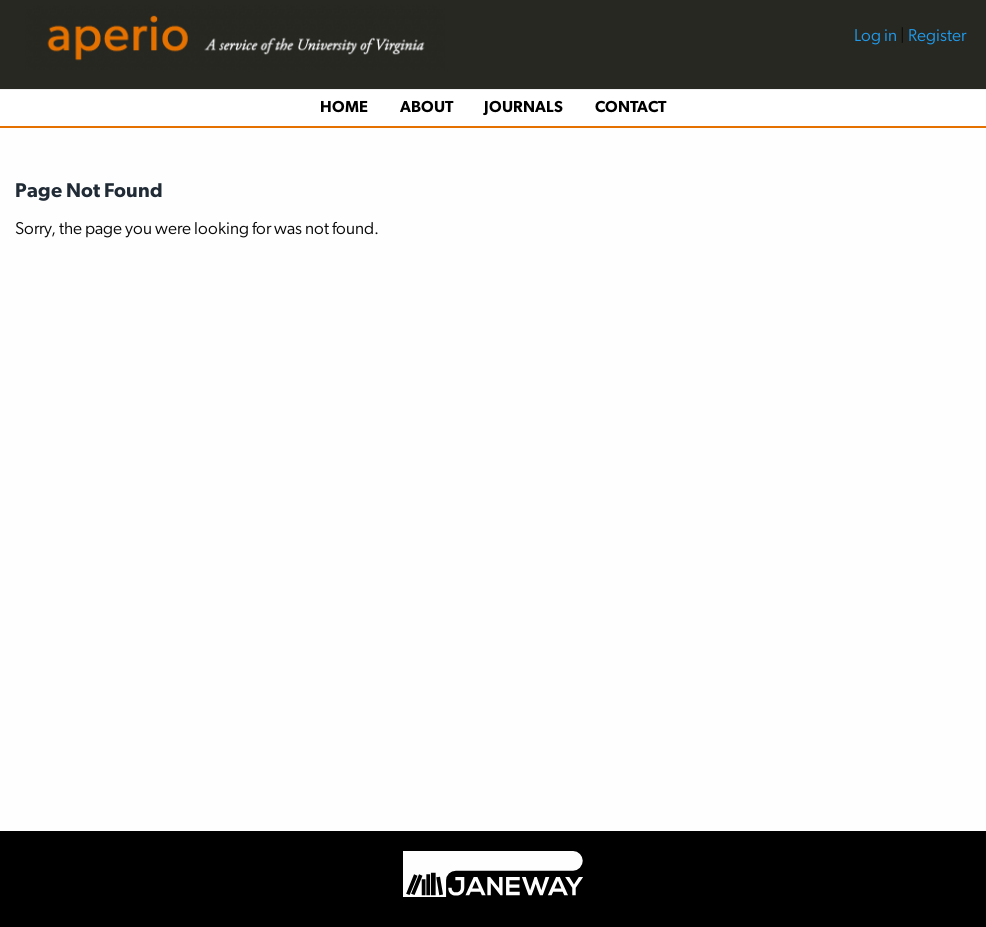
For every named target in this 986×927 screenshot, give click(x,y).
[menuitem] (910, 44)
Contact (630, 108)
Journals (523, 108)
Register (937, 36)
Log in (877, 36)
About (426, 108)
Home (344, 108)
